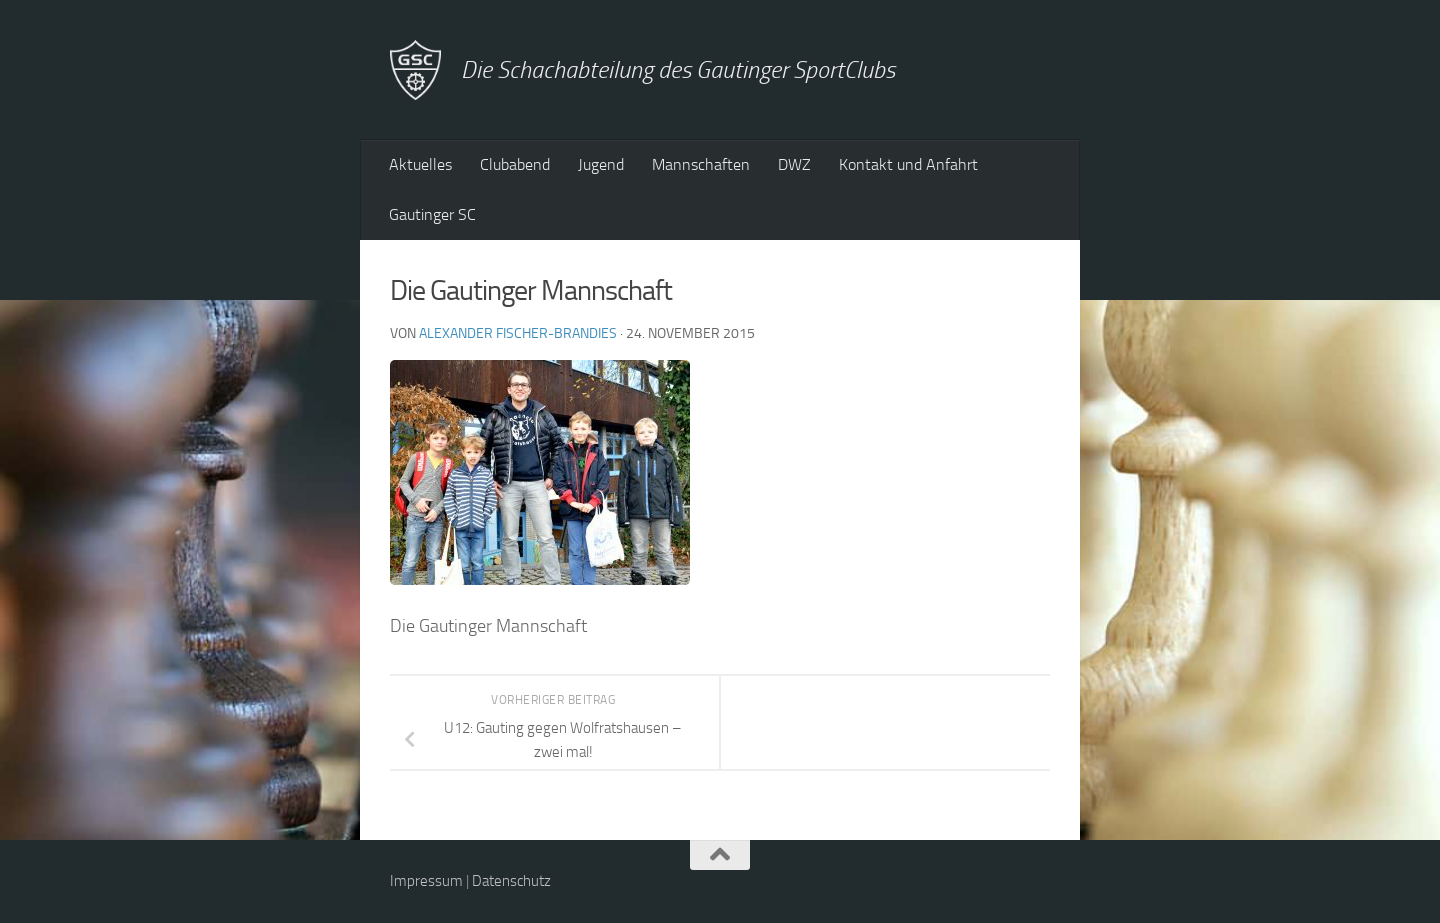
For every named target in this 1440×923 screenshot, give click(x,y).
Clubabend (515, 164)
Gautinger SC (432, 214)
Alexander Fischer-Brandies (518, 333)
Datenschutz (511, 881)
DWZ (794, 164)
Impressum (426, 881)
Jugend (601, 164)
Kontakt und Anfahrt (908, 164)
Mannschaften (701, 164)
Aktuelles (420, 164)
